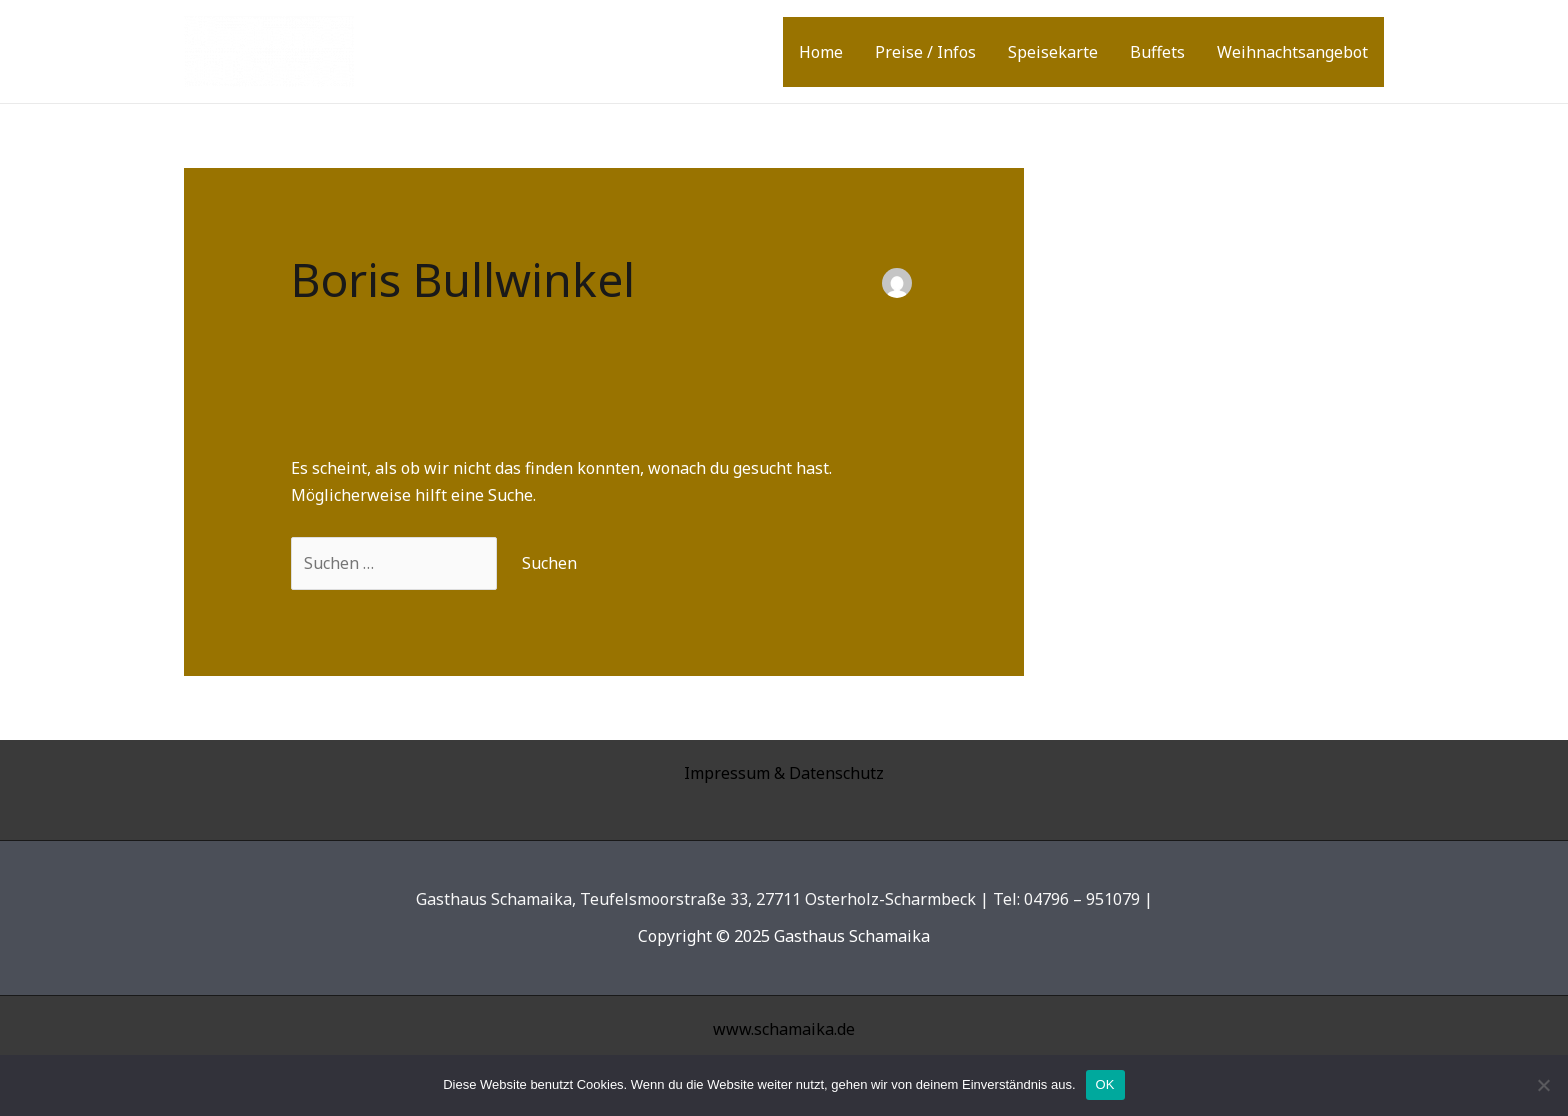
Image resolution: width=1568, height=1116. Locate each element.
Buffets (1157, 52)
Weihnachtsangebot (1292, 52)
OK (1105, 1084)
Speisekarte (1053, 52)
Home (821, 52)
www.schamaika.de (784, 1029)
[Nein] (1543, 1085)
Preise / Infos (925, 52)
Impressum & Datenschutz (784, 773)
